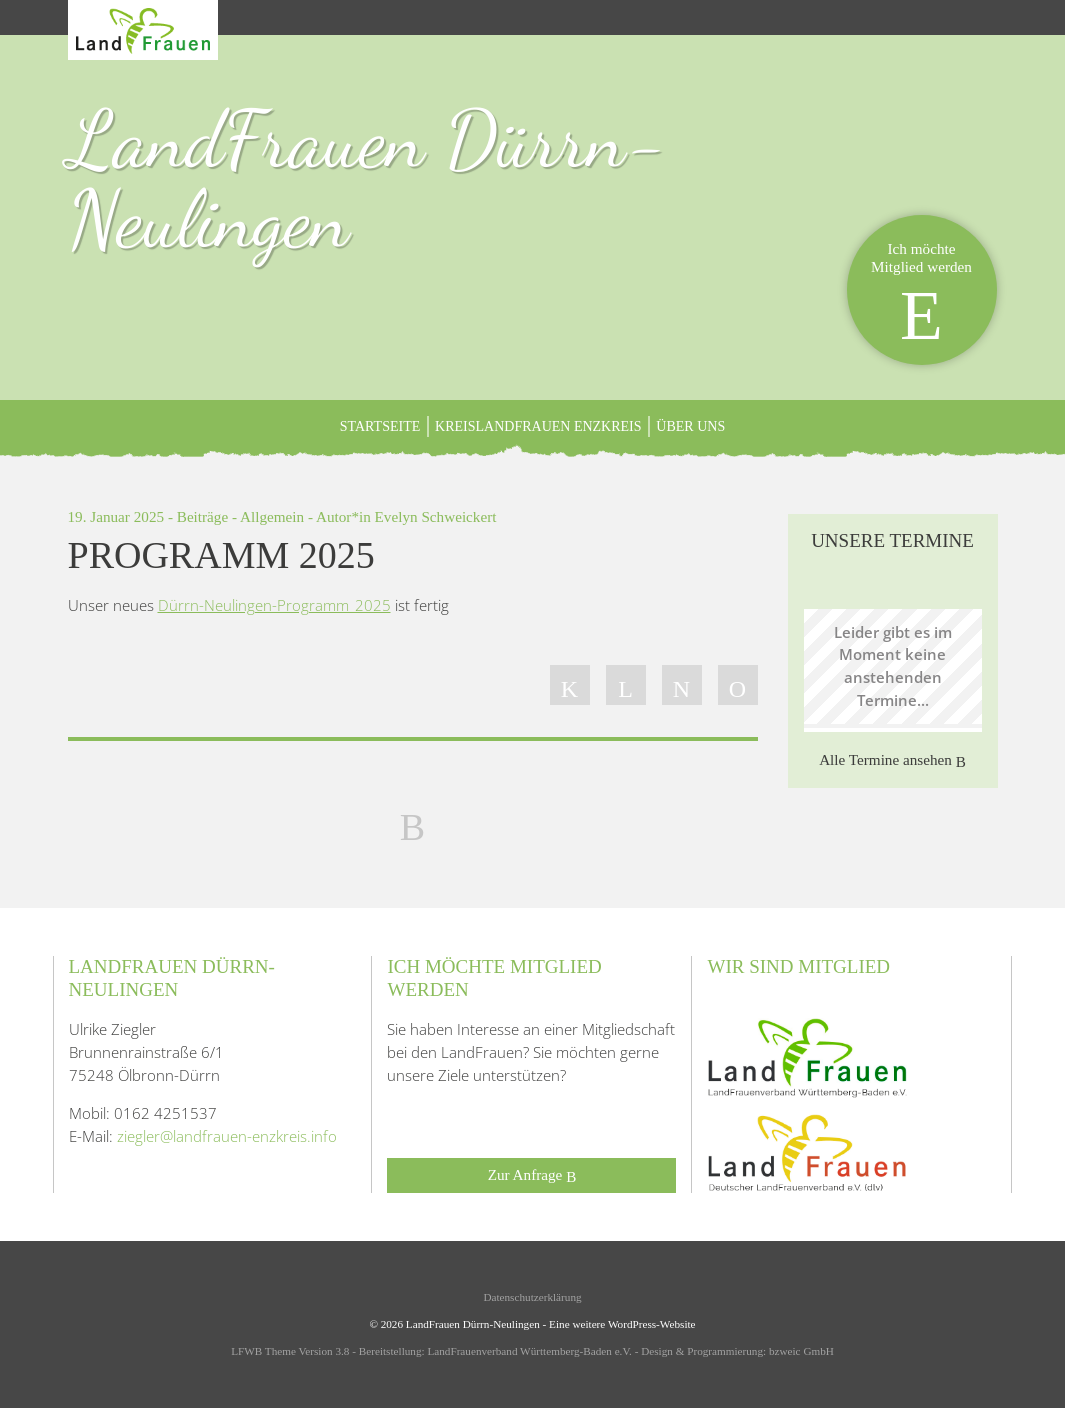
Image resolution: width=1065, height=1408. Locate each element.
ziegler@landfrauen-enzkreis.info (227, 1136)
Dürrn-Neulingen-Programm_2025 (274, 605)
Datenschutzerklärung (532, 1297)
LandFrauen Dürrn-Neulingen (368, 179)
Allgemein (272, 516)
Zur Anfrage (532, 1175)
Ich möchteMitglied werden (921, 297)
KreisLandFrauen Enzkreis (538, 426)
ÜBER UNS (690, 426)
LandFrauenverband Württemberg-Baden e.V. (529, 1351)
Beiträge (202, 516)
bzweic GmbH (801, 1351)
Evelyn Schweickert (436, 516)
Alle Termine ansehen (892, 760)
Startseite (380, 426)
